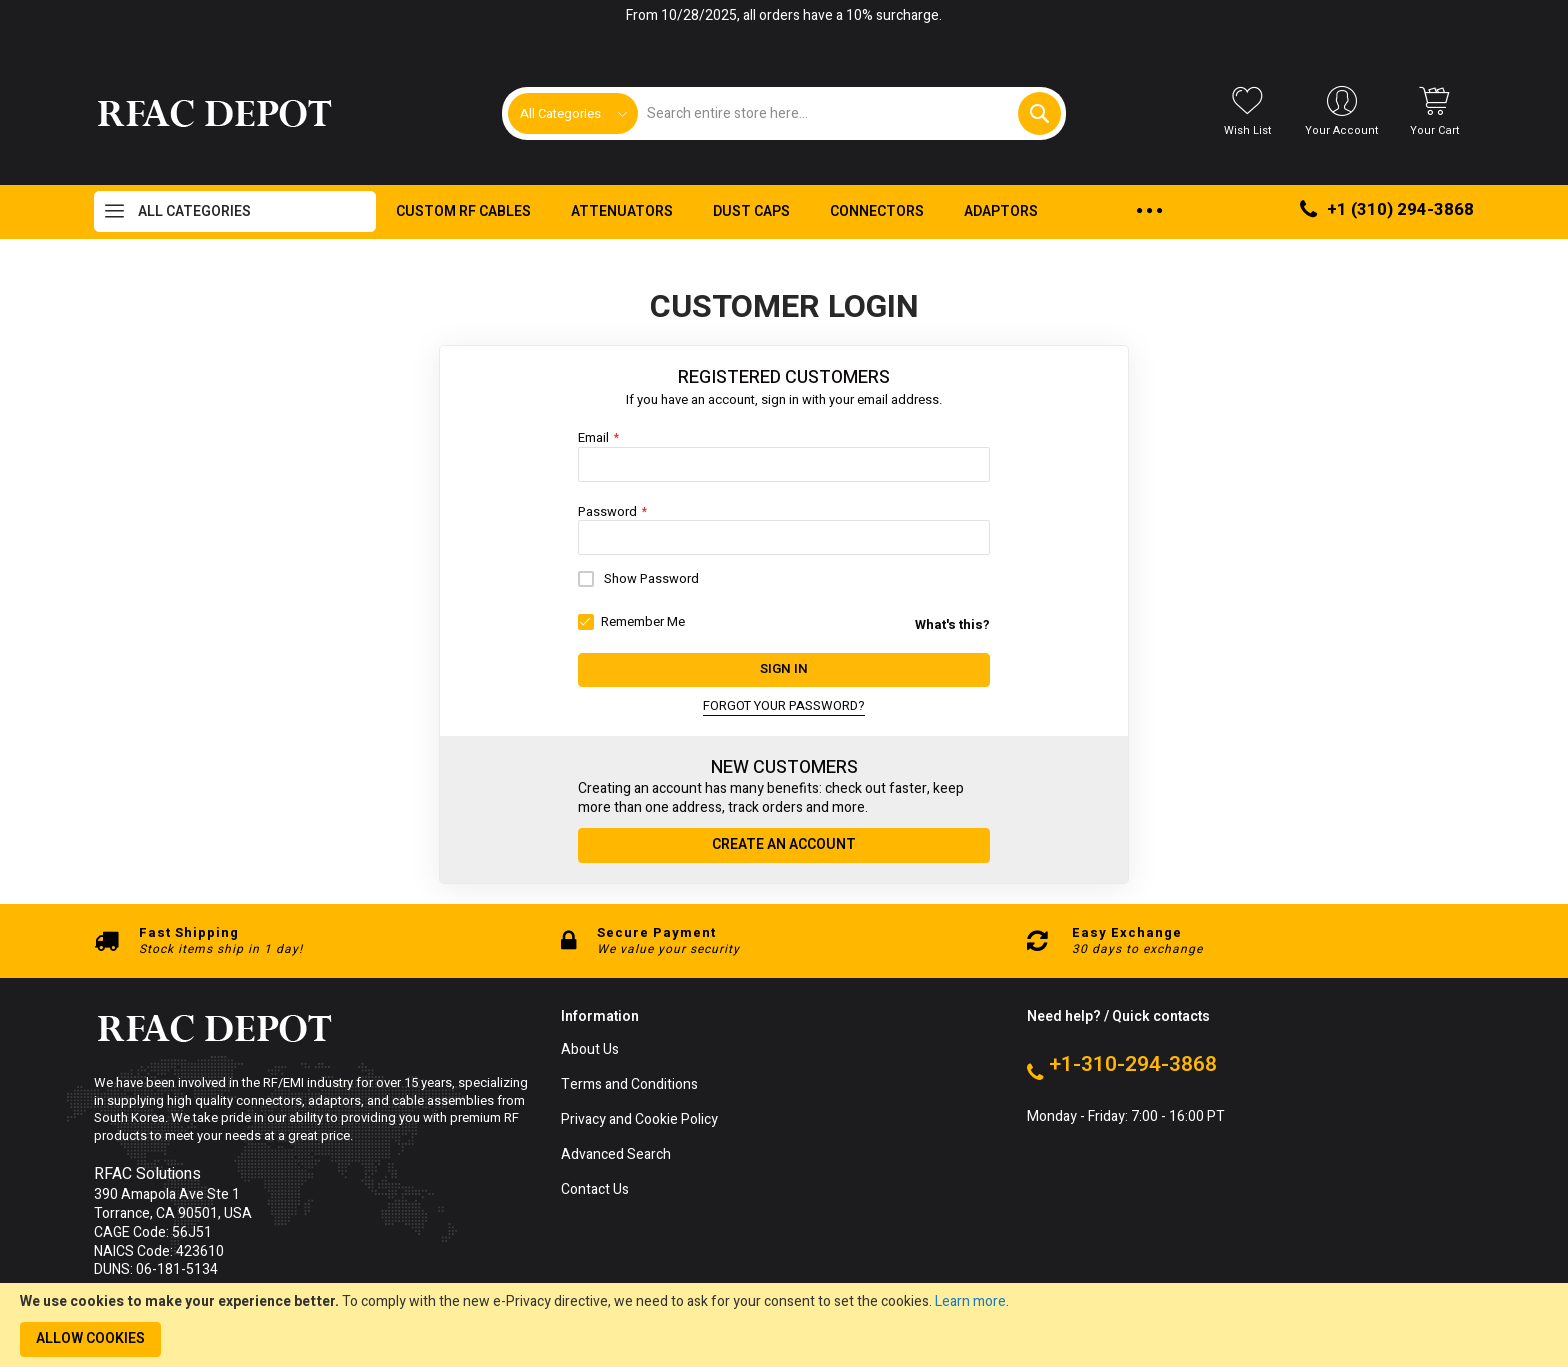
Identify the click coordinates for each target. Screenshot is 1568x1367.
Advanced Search (616, 1154)
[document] (784, 1325)
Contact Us (595, 1189)
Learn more (970, 1301)
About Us (590, 1050)
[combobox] (848, 113)
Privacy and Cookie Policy (639, 1120)
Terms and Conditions (629, 1085)
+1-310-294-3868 (1133, 1065)
